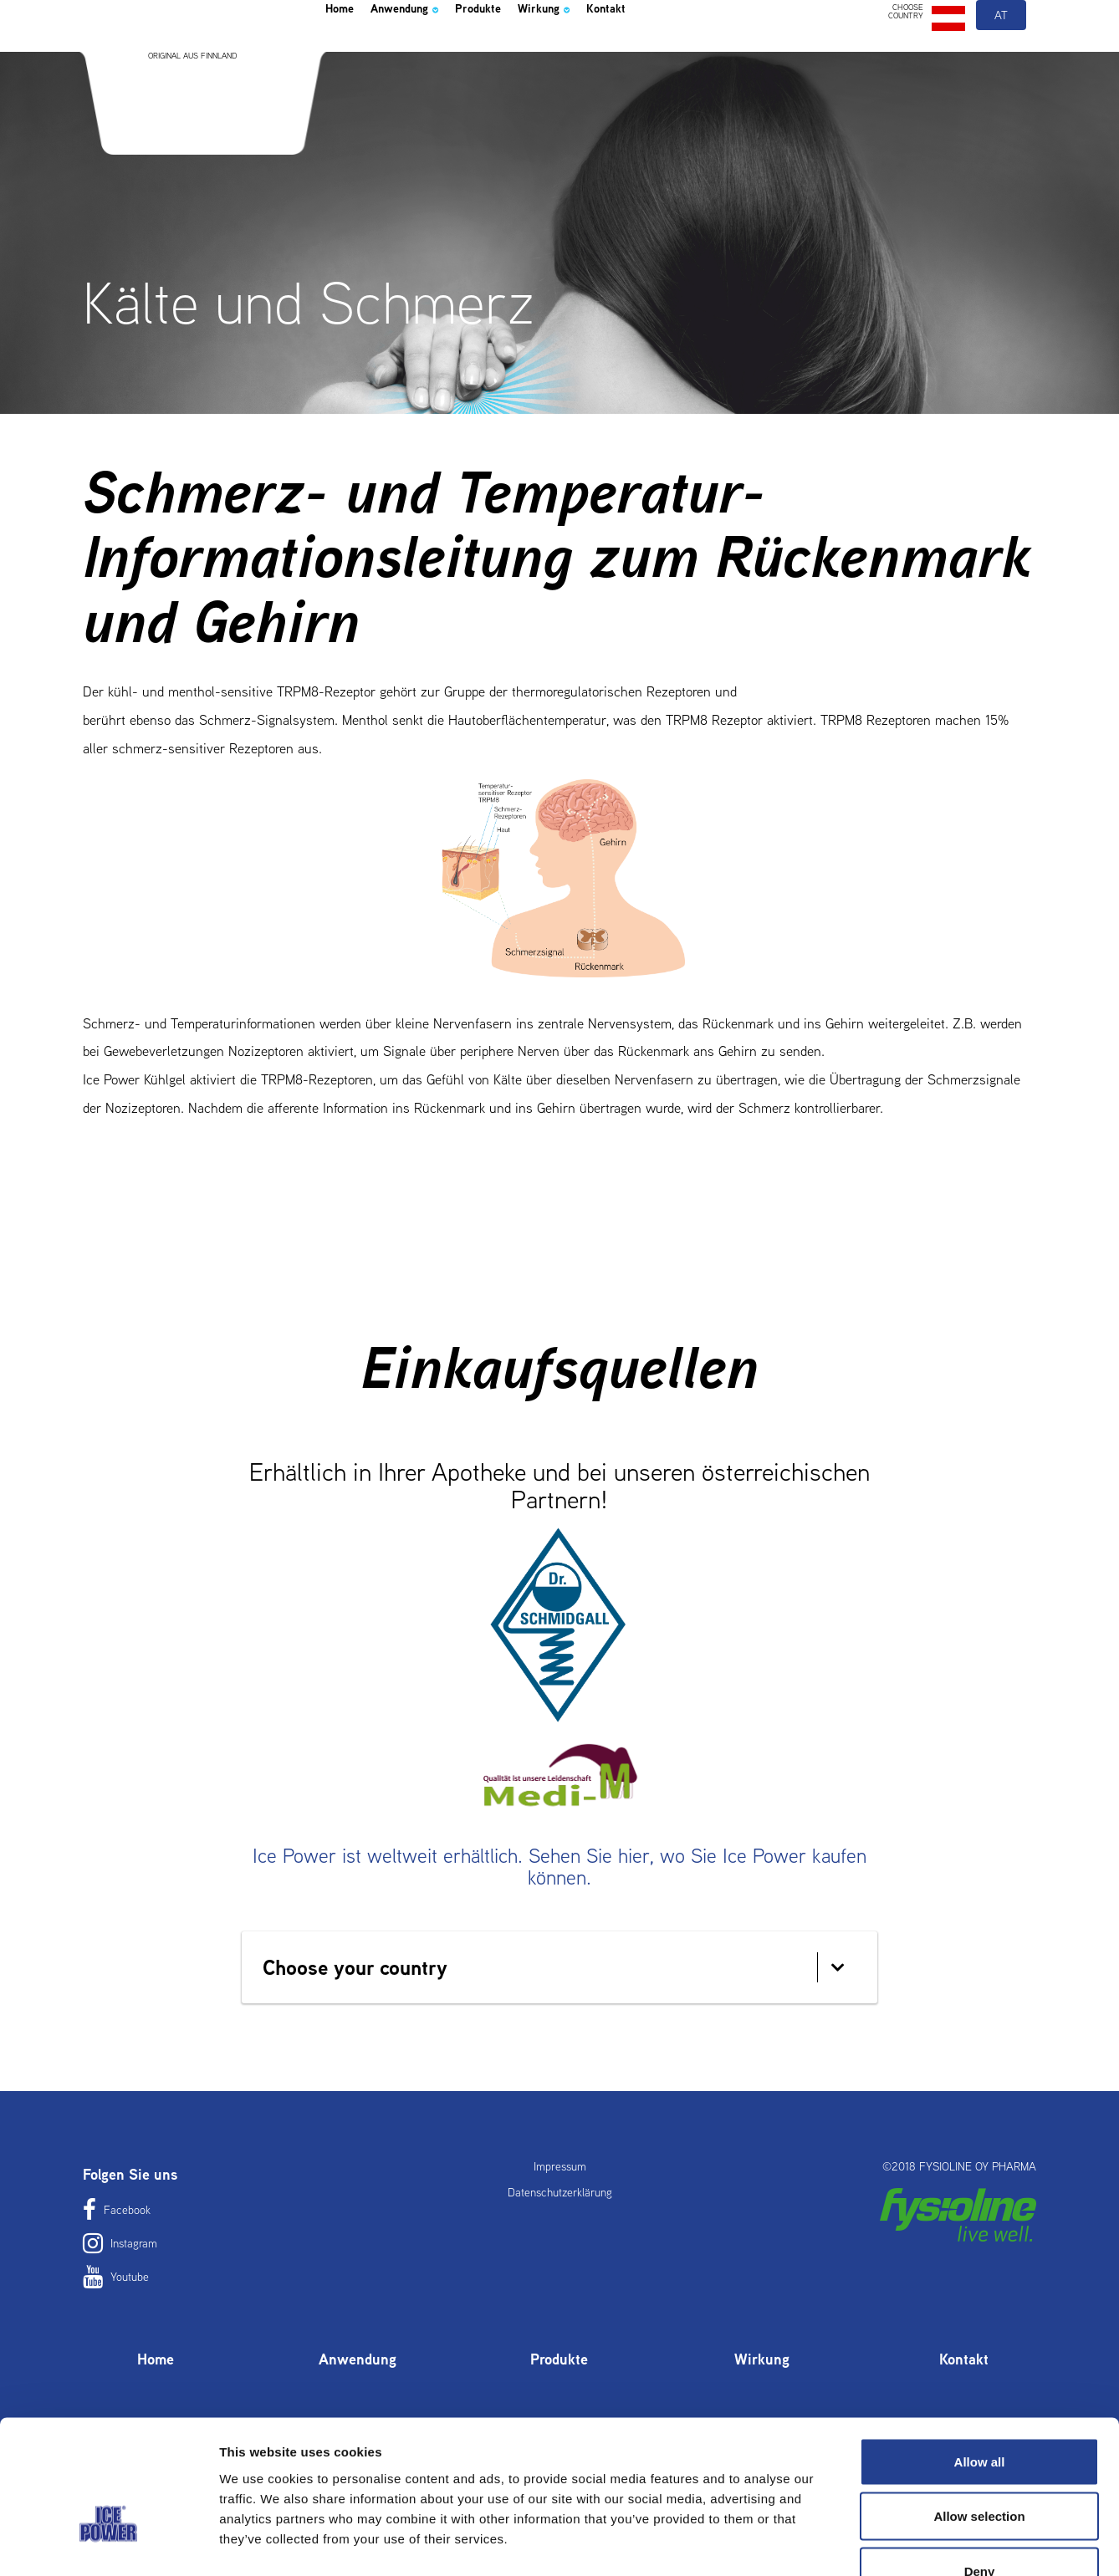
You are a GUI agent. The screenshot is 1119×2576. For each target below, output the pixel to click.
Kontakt (685, 53)
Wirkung (607, 53)
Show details (878, 2543)
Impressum (560, 2166)
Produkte (524, 53)
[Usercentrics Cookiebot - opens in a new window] (108, 2543)
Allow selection (978, 2412)
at (1002, 56)
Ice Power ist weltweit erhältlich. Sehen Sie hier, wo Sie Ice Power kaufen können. (559, 1866)
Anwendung (429, 53)
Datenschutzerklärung (560, 2192)
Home (345, 53)
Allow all (979, 2356)
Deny (979, 2466)
